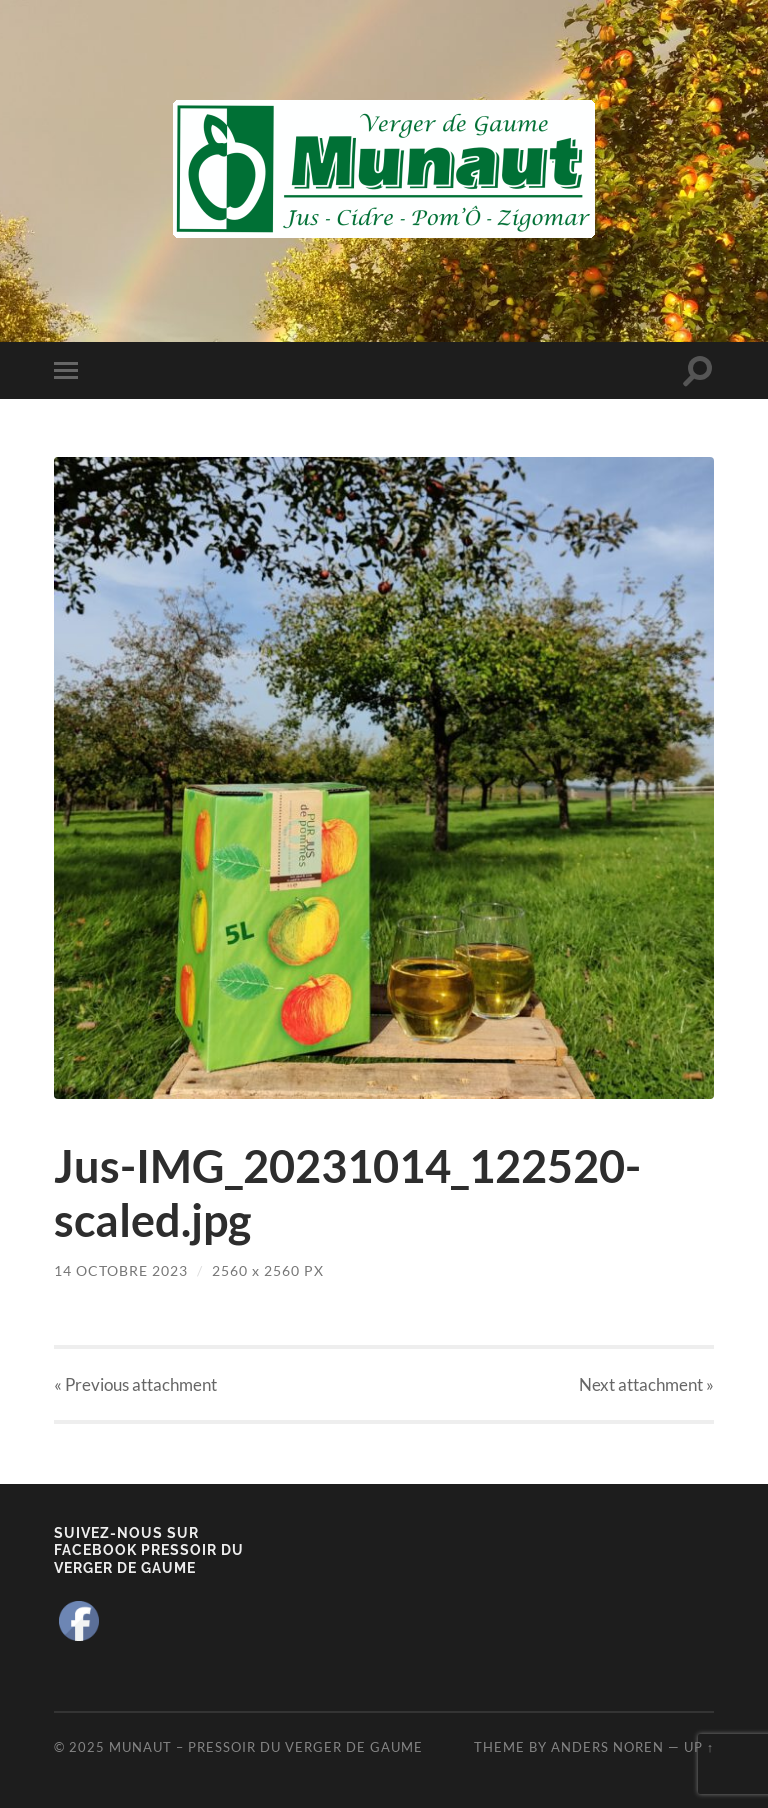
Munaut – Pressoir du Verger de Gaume (266, 1747)
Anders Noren (607, 1747)
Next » (646, 1384)
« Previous (135, 1384)
